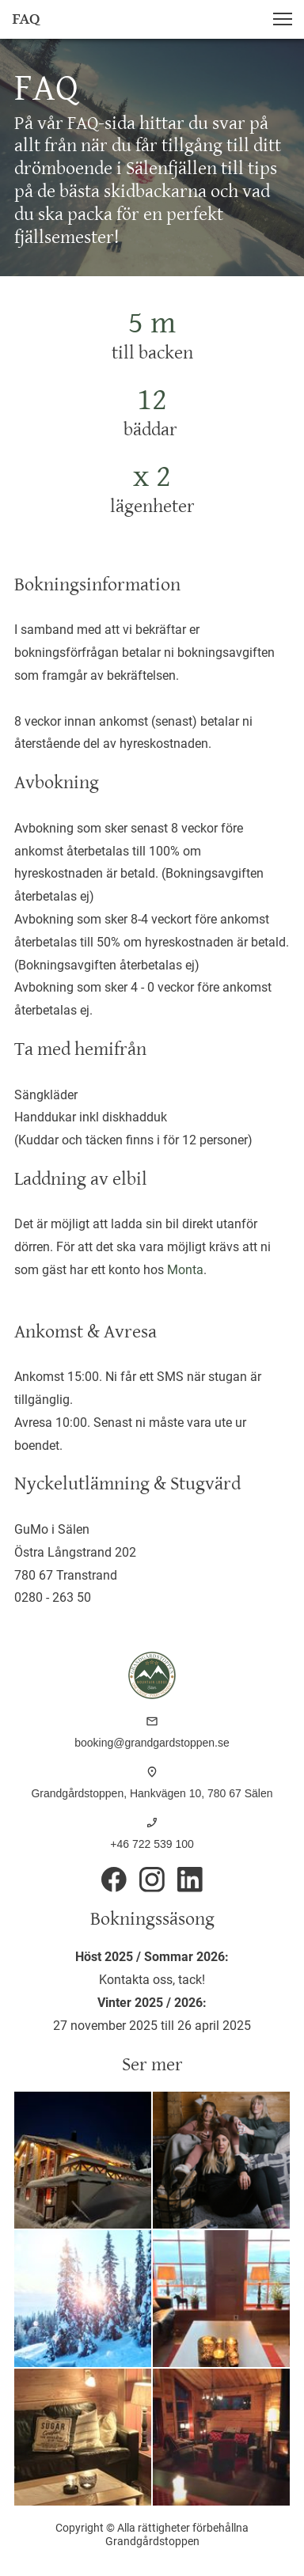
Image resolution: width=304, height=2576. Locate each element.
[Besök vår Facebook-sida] (114, 1879)
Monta (185, 1269)
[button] (282, 19)
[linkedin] (190, 1879)
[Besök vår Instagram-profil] (152, 1879)
